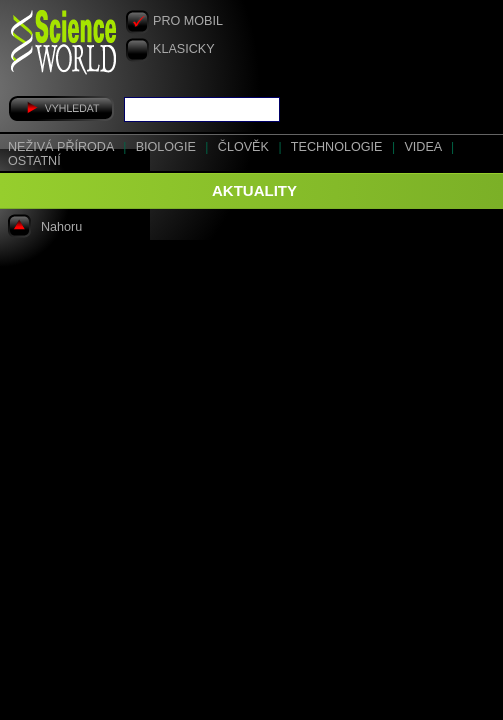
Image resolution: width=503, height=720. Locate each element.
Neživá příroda (62, 147)
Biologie (168, 147)
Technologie (338, 147)
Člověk (245, 147)
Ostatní (34, 161)
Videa (424, 147)
